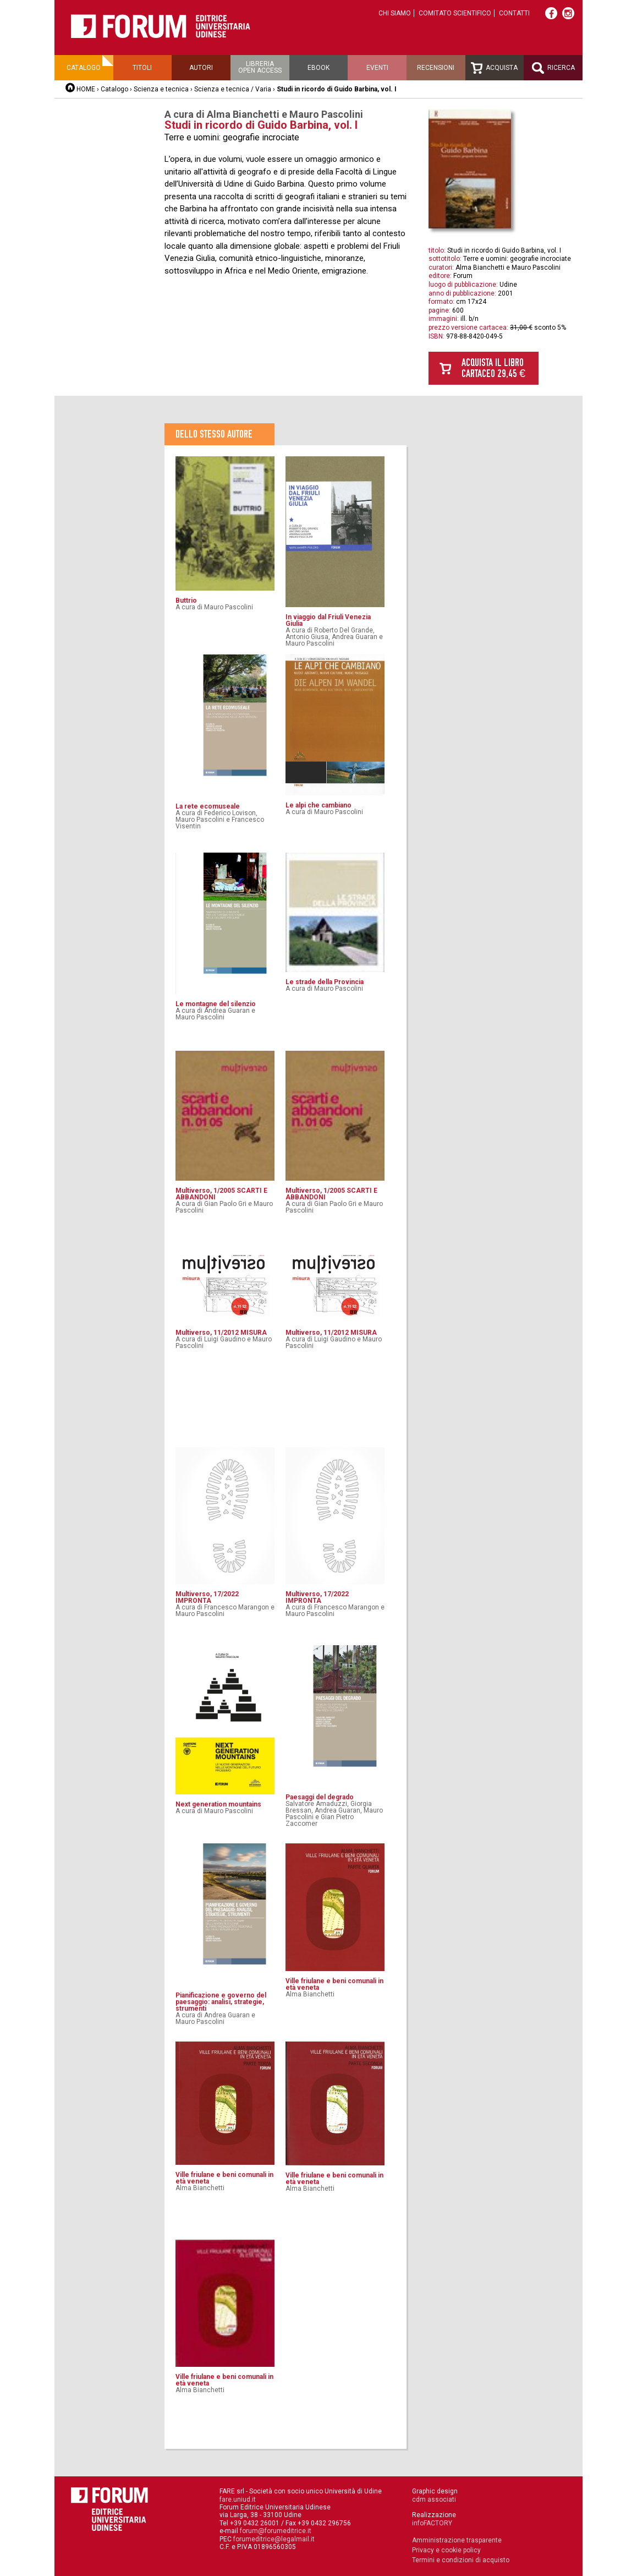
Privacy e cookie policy (446, 2550)
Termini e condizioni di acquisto (460, 2560)
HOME (85, 89)
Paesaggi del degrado (319, 1797)
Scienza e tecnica (161, 89)
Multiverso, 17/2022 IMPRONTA (207, 1597)
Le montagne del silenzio (215, 1004)
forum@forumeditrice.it (275, 2531)
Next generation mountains (218, 1804)
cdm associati (434, 2499)
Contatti (514, 13)
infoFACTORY (432, 2523)
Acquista (494, 68)
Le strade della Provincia (324, 982)
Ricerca (553, 68)
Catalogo (84, 68)
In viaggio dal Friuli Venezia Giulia (328, 620)
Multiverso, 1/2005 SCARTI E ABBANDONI (221, 1194)
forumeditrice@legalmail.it (274, 2539)
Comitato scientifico (455, 13)
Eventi (377, 68)
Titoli (142, 68)
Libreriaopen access (260, 67)
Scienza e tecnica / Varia (232, 89)
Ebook (318, 68)
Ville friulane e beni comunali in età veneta (334, 1984)
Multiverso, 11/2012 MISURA (221, 1332)
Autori (201, 68)
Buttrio (186, 600)
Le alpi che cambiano (318, 805)
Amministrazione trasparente (457, 2540)
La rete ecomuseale (207, 806)
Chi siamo (394, 13)
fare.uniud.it (237, 2499)
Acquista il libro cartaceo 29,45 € (493, 368)
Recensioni (435, 68)
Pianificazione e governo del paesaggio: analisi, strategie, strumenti (220, 2001)
